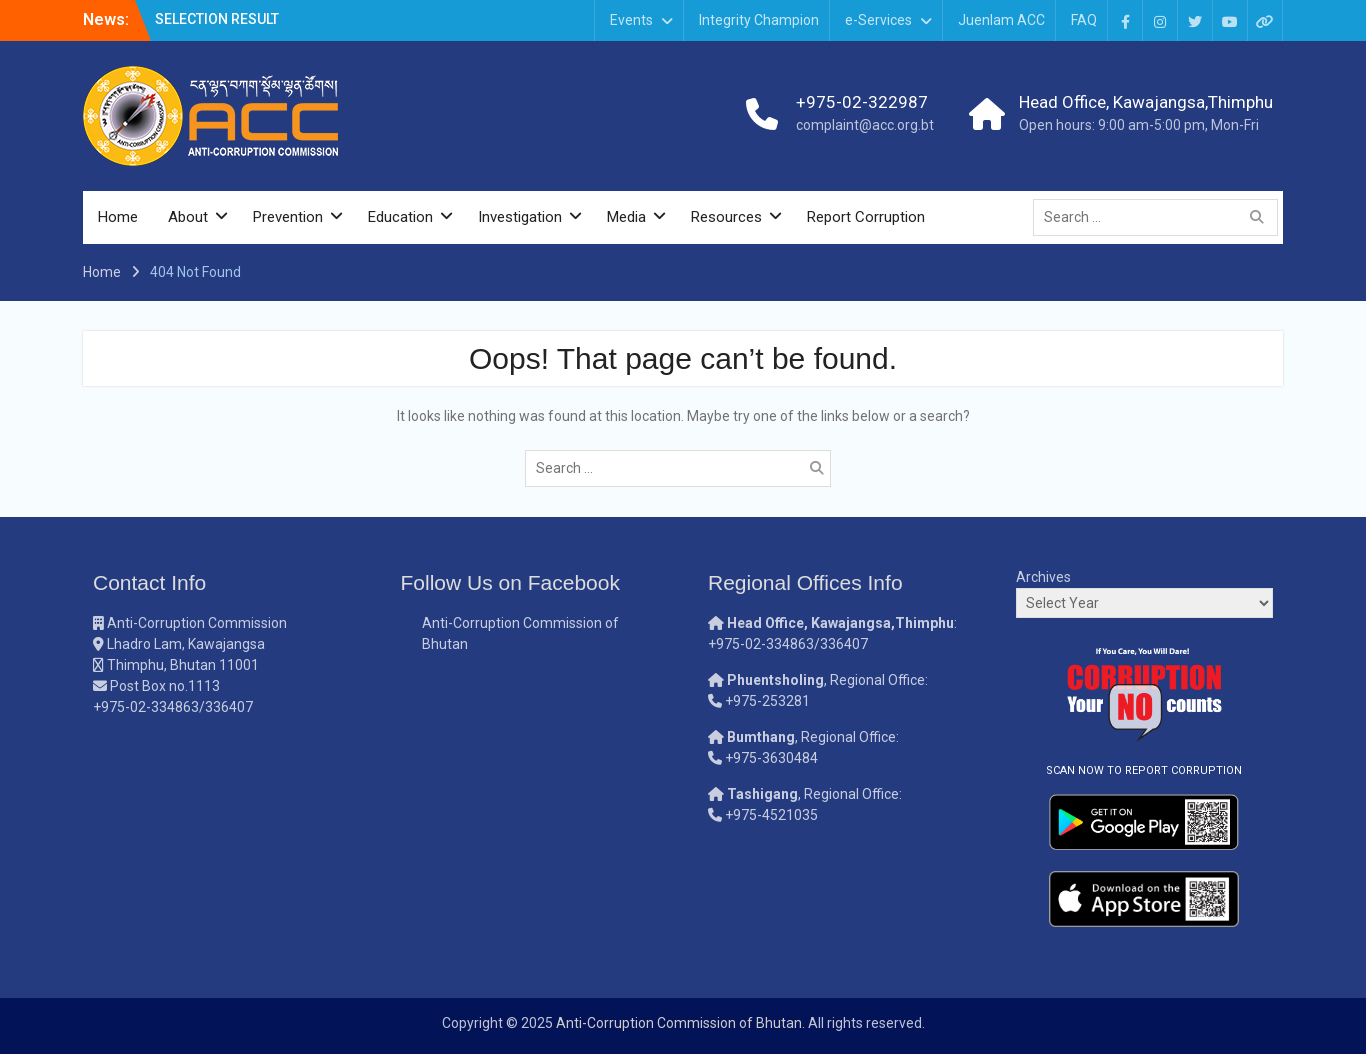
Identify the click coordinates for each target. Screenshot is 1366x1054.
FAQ (1084, 20)
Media (626, 217)
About (188, 217)
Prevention (288, 217)
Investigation (520, 217)
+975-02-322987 (862, 102)
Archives (1043, 577)
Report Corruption (866, 217)
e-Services (878, 20)
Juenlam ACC (1001, 20)
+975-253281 (767, 701)
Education (400, 217)
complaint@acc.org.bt (865, 125)
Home (118, 217)
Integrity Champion (759, 20)
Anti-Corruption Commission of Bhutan (679, 1023)
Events (631, 20)
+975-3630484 (771, 758)
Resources (726, 217)
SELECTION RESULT (217, 19)
